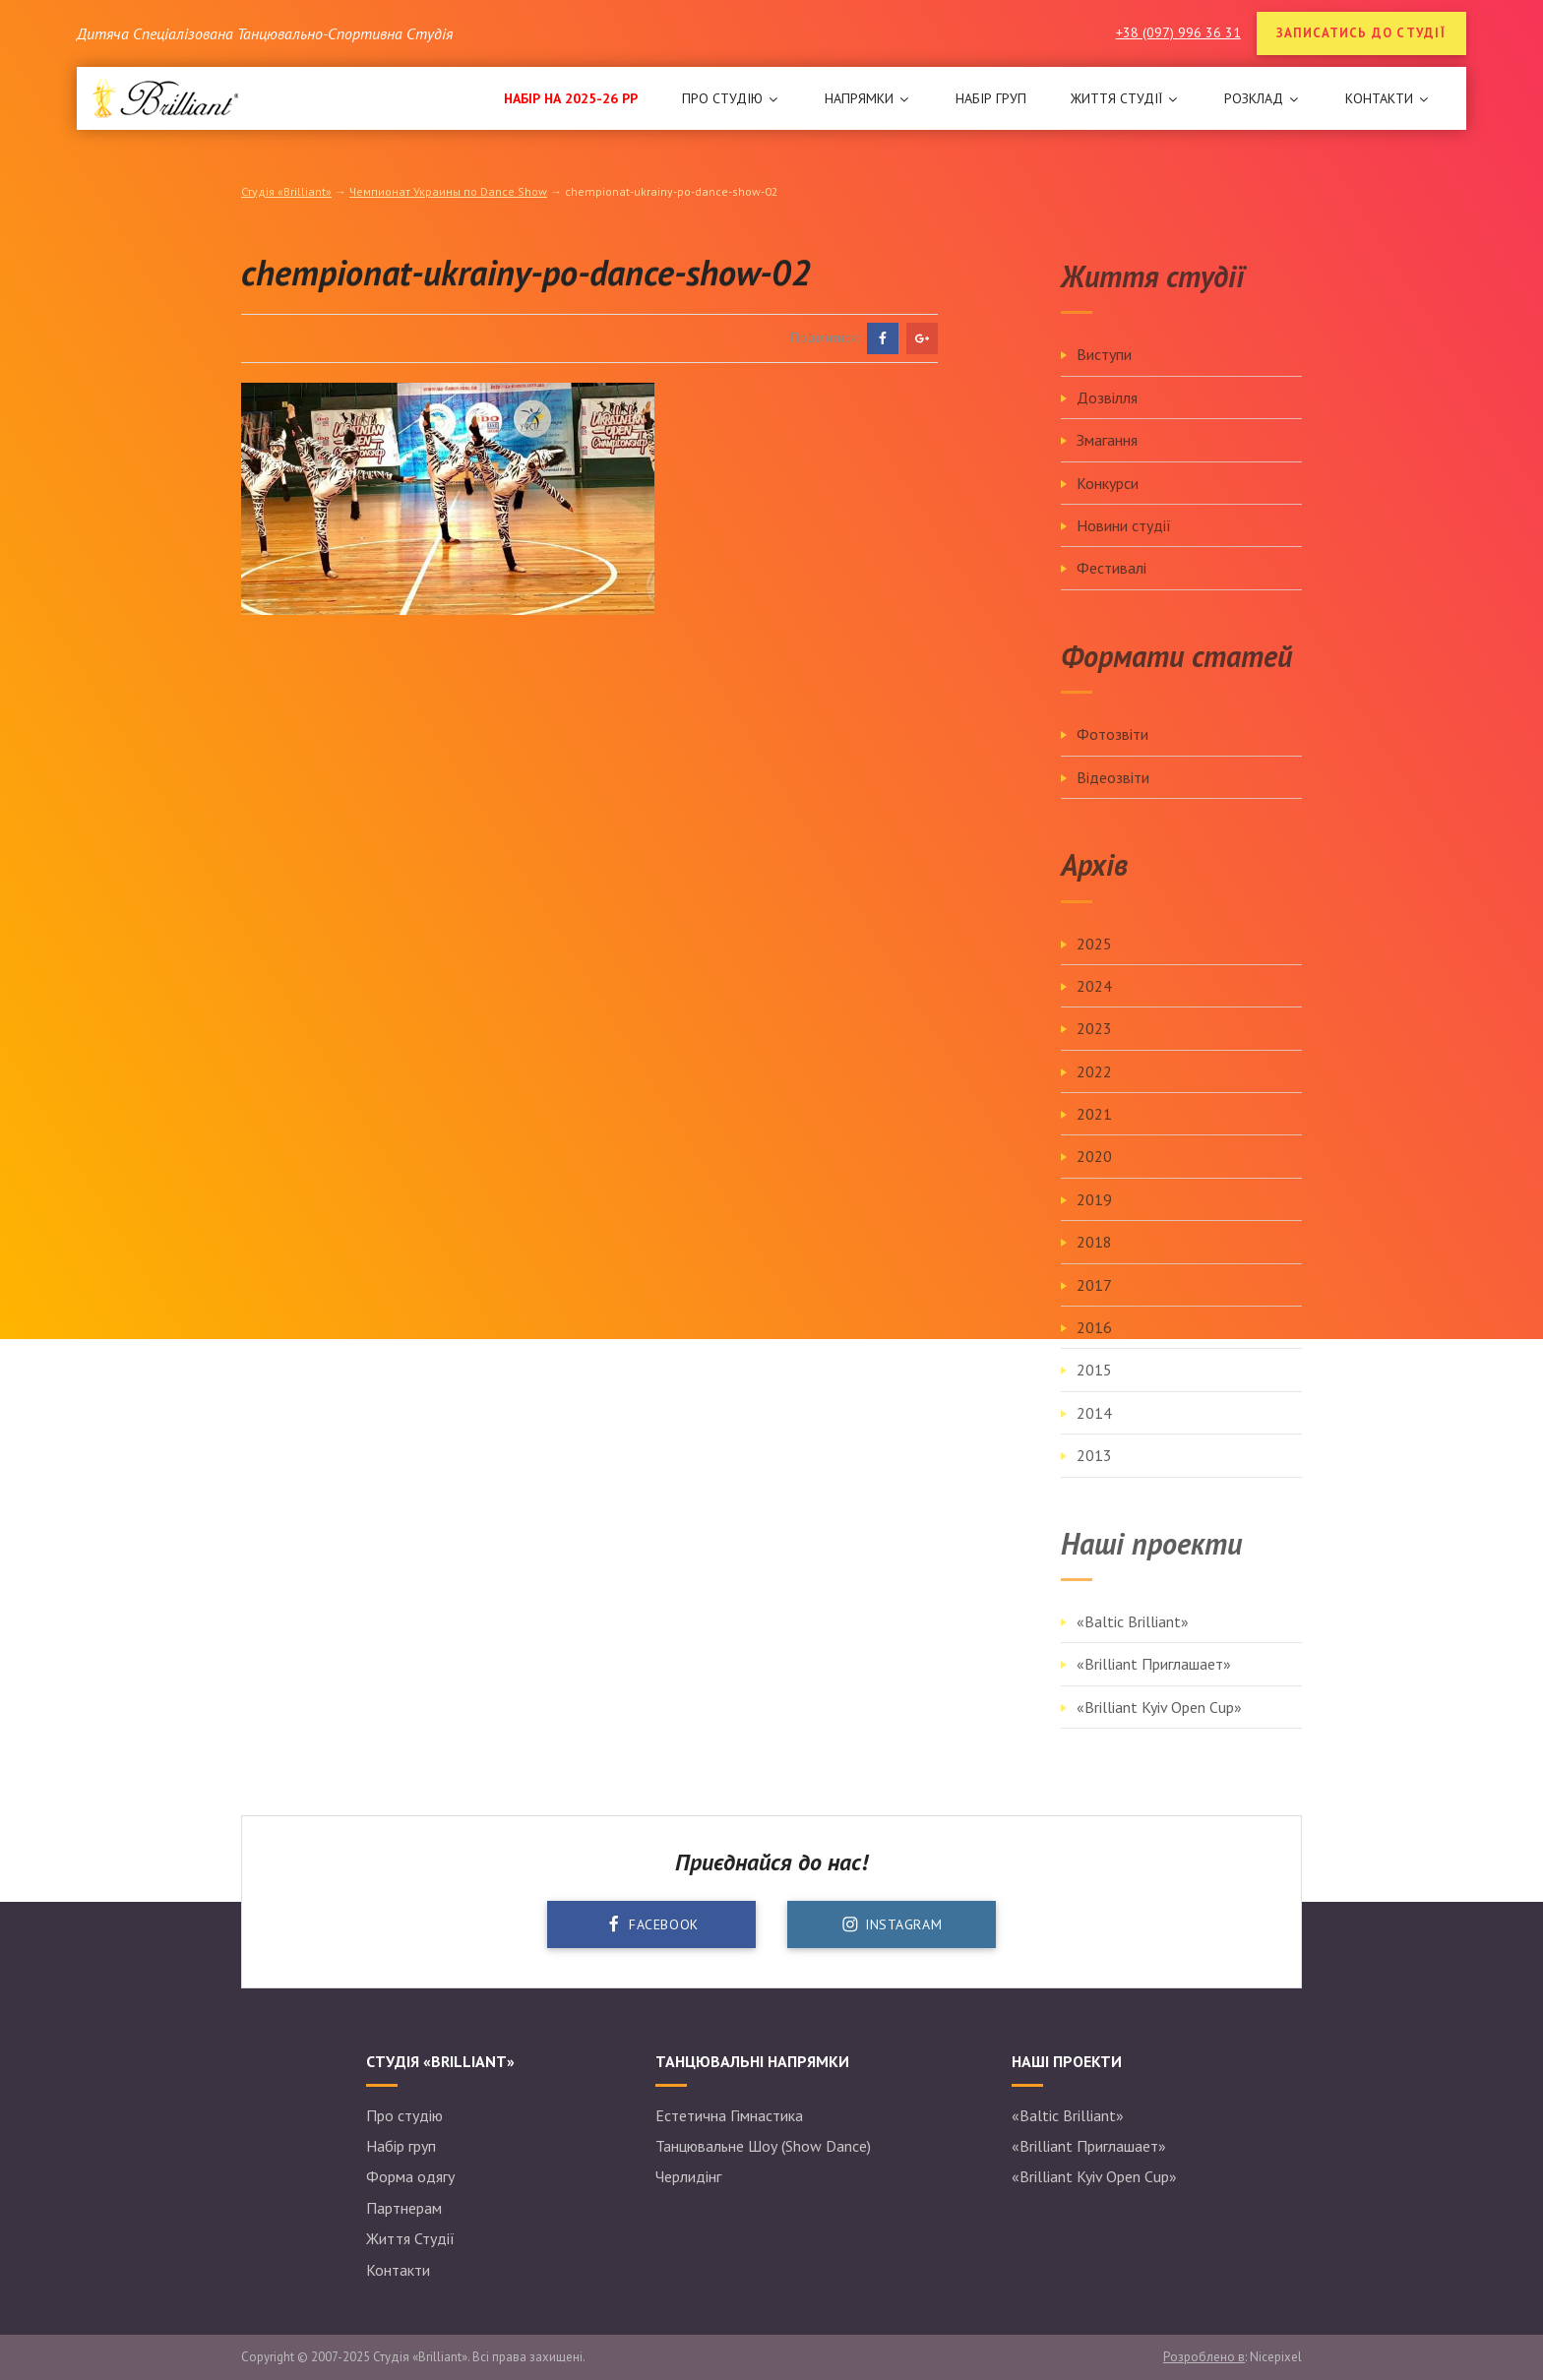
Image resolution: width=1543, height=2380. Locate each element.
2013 (1094, 1474)
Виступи (1104, 373)
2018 (1094, 1260)
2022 (1094, 1090)
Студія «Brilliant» (286, 191)
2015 (1094, 1388)
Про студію (404, 2115)
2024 (1094, 1004)
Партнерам (404, 2208)
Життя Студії (410, 2238)
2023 (1094, 1047)
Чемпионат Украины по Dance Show (448, 191)
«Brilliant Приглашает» (1154, 1682)
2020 (1094, 1175)
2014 (1094, 1431)
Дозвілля (1107, 416)
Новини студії (1124, 544)
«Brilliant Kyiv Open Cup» (1159, 1726)
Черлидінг (688, 2176)
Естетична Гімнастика (729, 2115)
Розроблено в (1204, 2357)
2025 (1094, 961)
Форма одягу (410, 2176)
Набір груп (401, 2146)
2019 (1094, 1218)
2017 (1094, 1302)
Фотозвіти (1112, 753)
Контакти (398, 2270)
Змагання (1107, 458)
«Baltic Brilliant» (1133, 1640)
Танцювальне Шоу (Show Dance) (763, 2146)
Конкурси (1108, 501)
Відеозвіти (1113, 795)
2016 (1094, 1346)
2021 (1094, 1132)
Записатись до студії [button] (1361, 33)
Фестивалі (1111, 586)
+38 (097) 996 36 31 (1178, 32)
